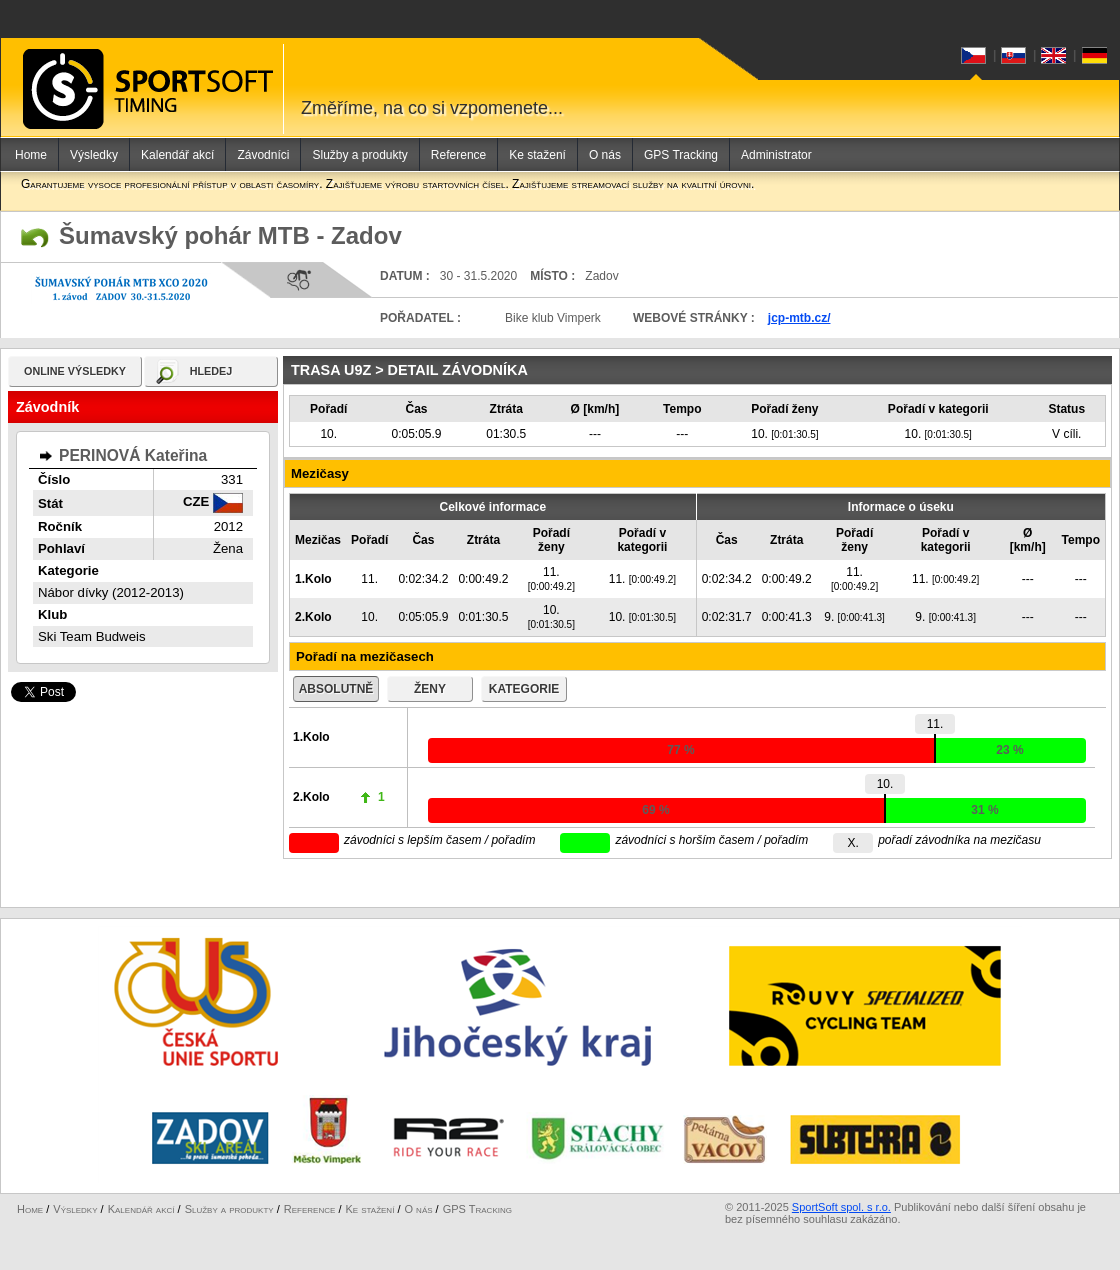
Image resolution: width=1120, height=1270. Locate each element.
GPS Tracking (681, 155)
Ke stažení (537, 155)
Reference (458, 155)
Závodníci (263, 155)
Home (31, 155)
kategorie (524, 689)
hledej (211, 371)
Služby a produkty (359, 155)
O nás (605, 155)
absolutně (336, 689)
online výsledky (75, 371)
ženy (430, 689)
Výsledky (94, 155)
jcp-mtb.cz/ (799, 318)
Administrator (776, 155)
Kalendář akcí (177, 155)
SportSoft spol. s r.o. (841, 1207)
